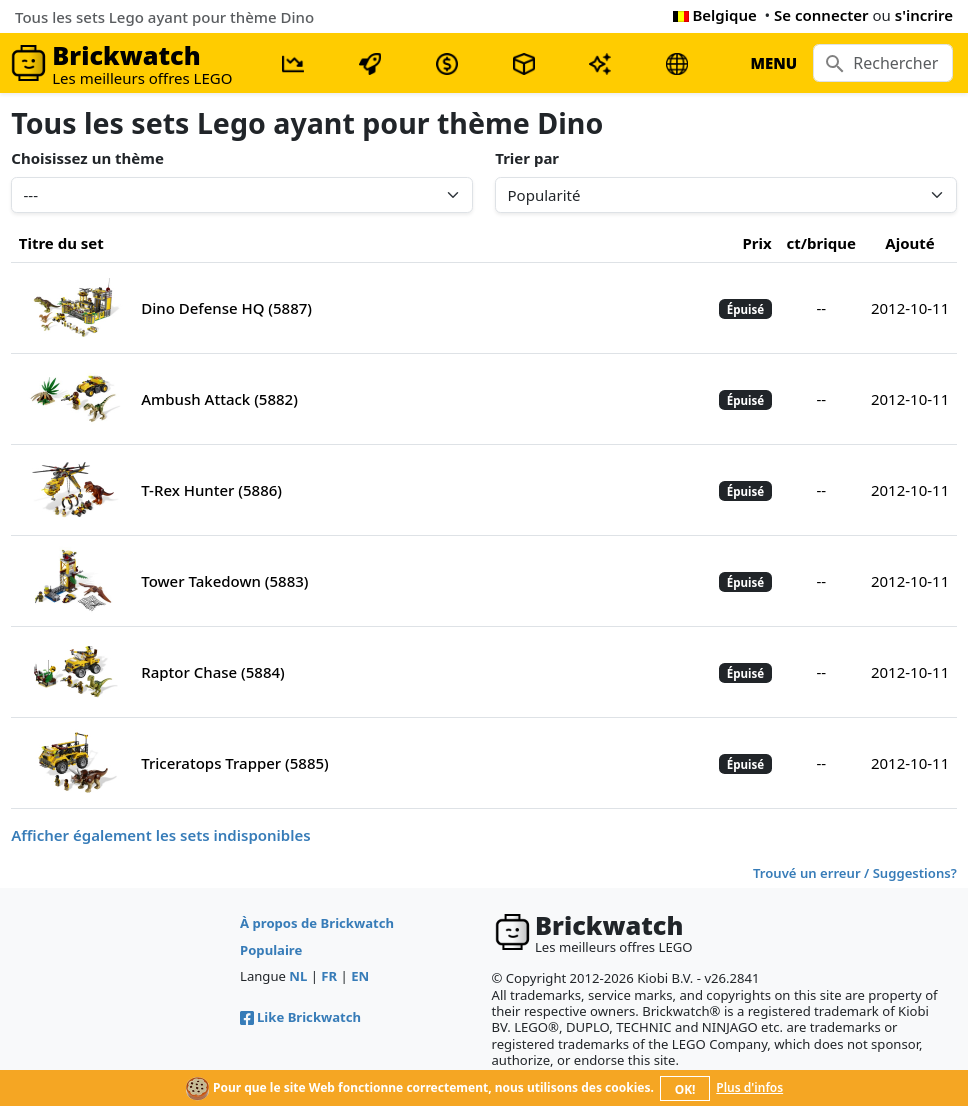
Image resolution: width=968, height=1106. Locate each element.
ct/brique (821, 243)
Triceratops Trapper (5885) (235, 763)
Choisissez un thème (87, 158)
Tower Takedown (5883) (224, 581)
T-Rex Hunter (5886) (211, 490)
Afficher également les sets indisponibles (160, 835)
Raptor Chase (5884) (213, 672)
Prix (756, 243)
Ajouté (909, 243)
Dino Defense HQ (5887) (226, 308)
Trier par (527, 158)
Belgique (715, 15)
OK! (685, 1089)
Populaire (271, 950)
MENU (773, 63)
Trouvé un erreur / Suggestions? (855, 873)
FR (329, 976)
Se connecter (821, 15)
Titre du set (61, 243)
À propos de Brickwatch (317, 923)
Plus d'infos (749, 1087)
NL (298, 976)
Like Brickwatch (300, 1017)
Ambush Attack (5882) (219, 399)
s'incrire (924, 15)
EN (360, 976)
